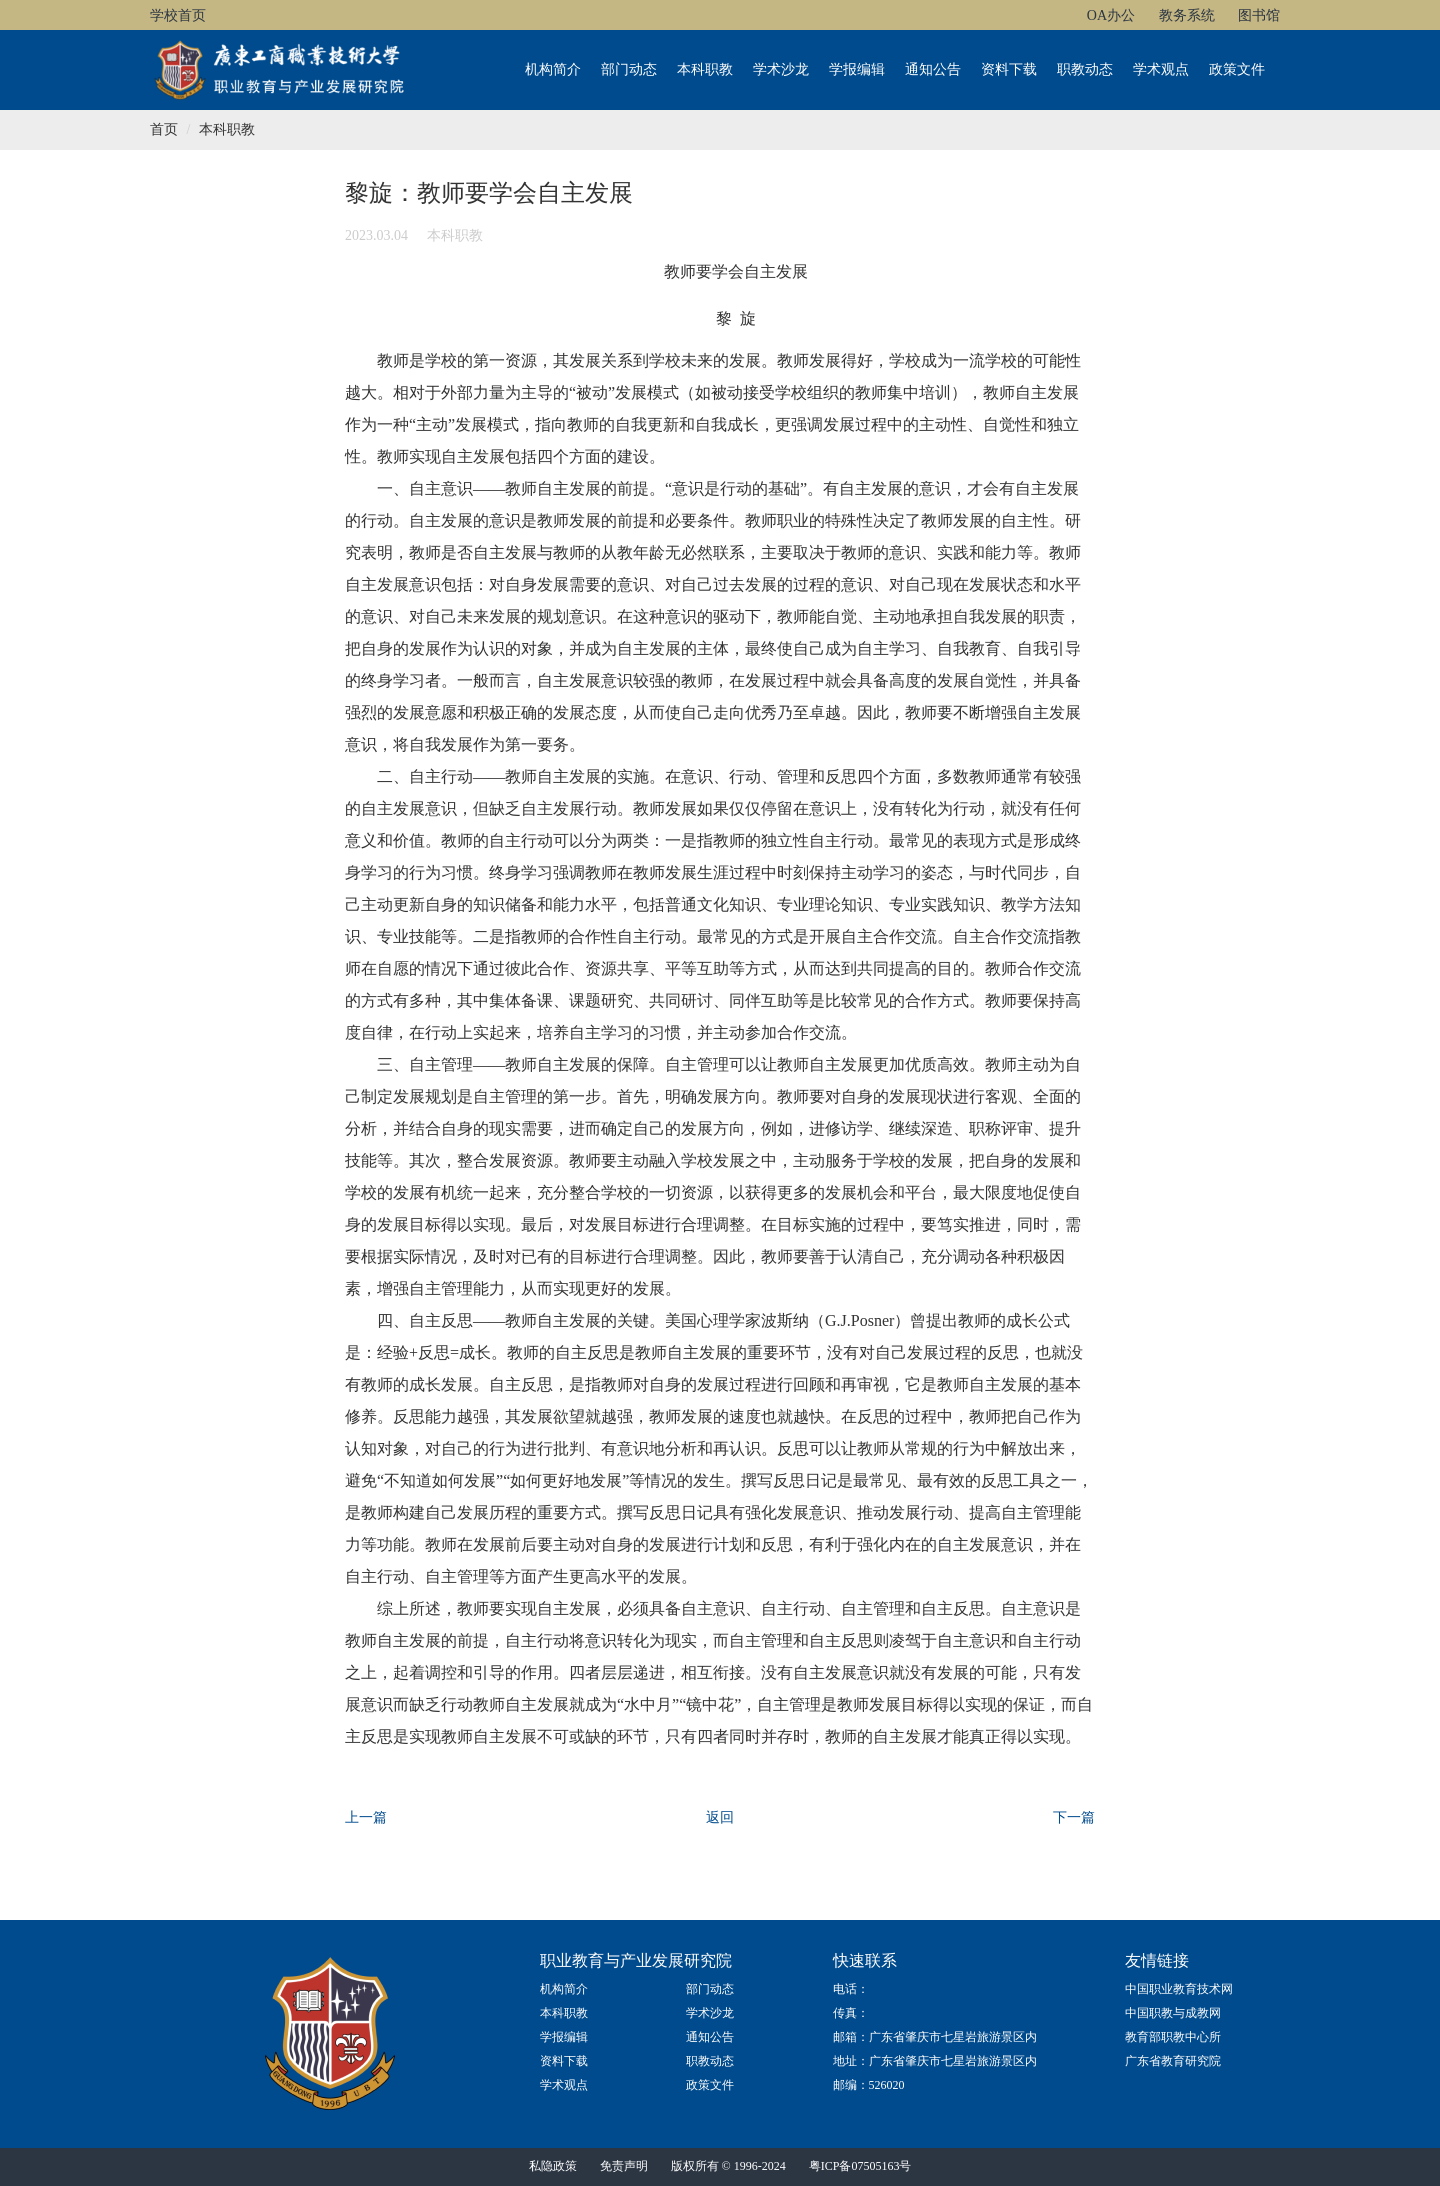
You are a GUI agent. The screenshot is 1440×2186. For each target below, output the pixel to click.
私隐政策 (553, 2166)
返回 (720, 1817)
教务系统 (1187, 15)
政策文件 (1237, 69)
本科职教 (705, 69)
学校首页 (178, 15)
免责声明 (624, 2166)
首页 (164, 129)
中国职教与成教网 (1173, 2013)
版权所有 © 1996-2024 (728, 2166)
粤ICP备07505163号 (860, 2166)
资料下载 (1009, 69)
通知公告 (933, 69)
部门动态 (629, 69)
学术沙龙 (781, 69)
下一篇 (1074, 1817)
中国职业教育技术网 (1179, 1989)
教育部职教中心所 (1173, 2037)
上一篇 (366, 1817)
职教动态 (1085, 69)
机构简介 (553, 69)
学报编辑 (857, 69)
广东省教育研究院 (1173, 2061)
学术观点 (1161, 69)
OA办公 (1111, 15)
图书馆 (1259, 15)
